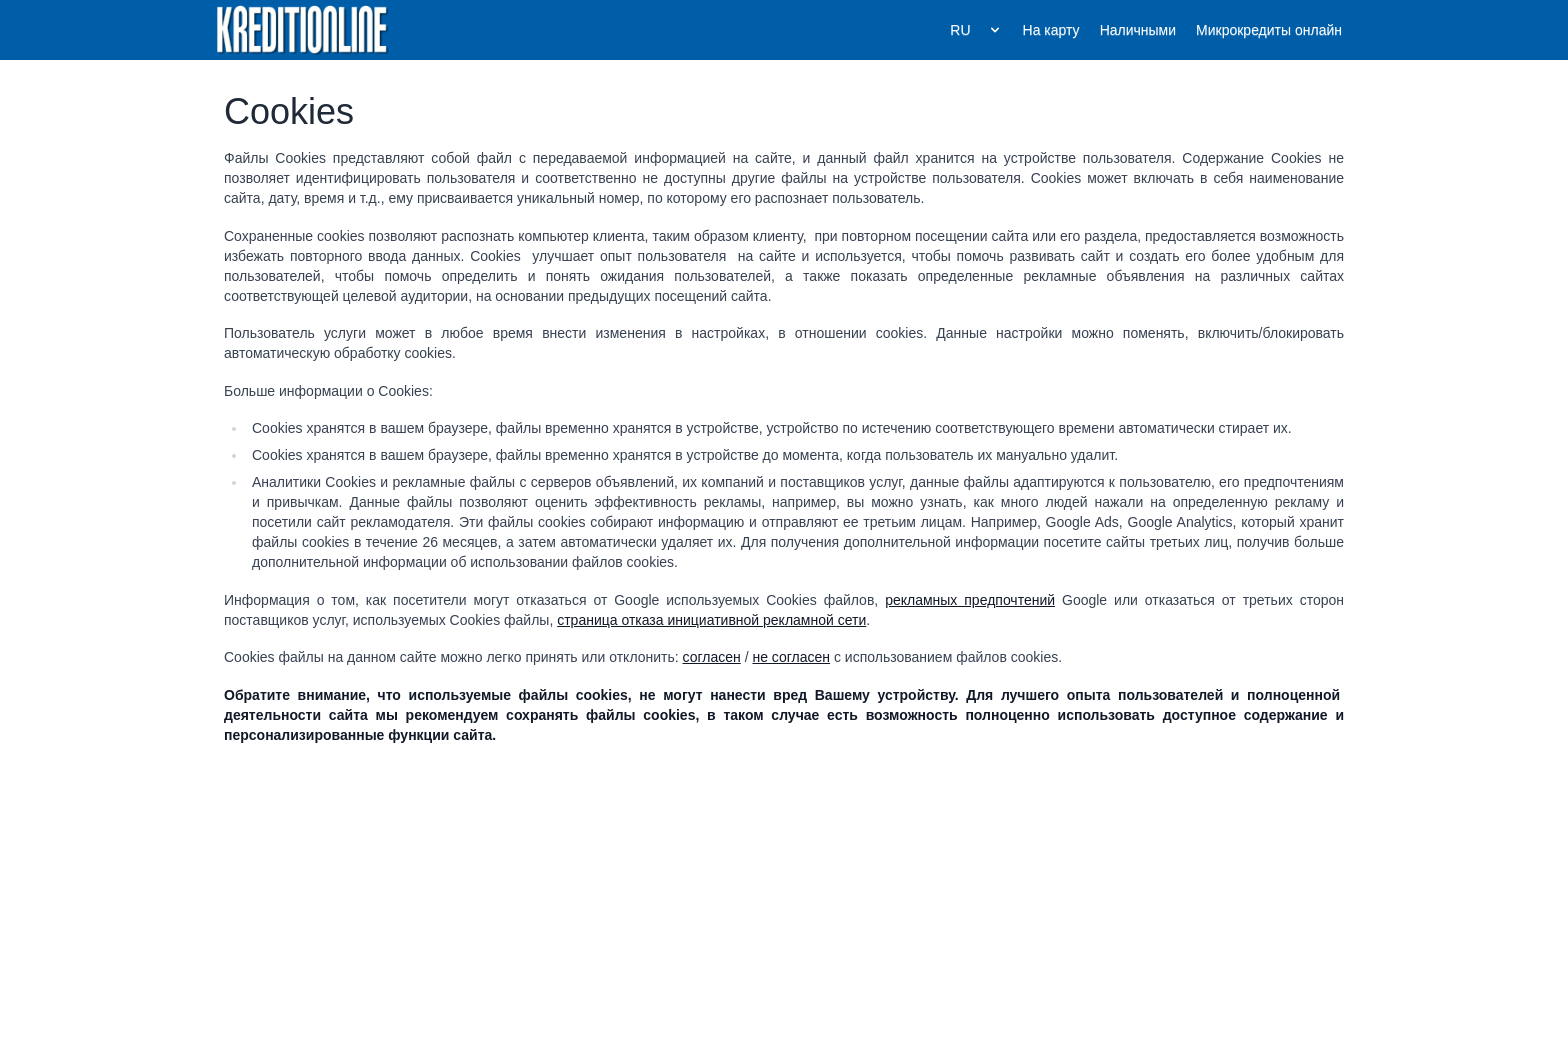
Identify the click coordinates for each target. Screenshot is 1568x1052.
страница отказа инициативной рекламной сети (711, 620)
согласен (712, 657)
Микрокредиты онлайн (1269, 30)
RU (976, 30)
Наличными (1138, 30)
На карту (1051, 30)
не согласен (791, 657)
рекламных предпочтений (970, 600)
